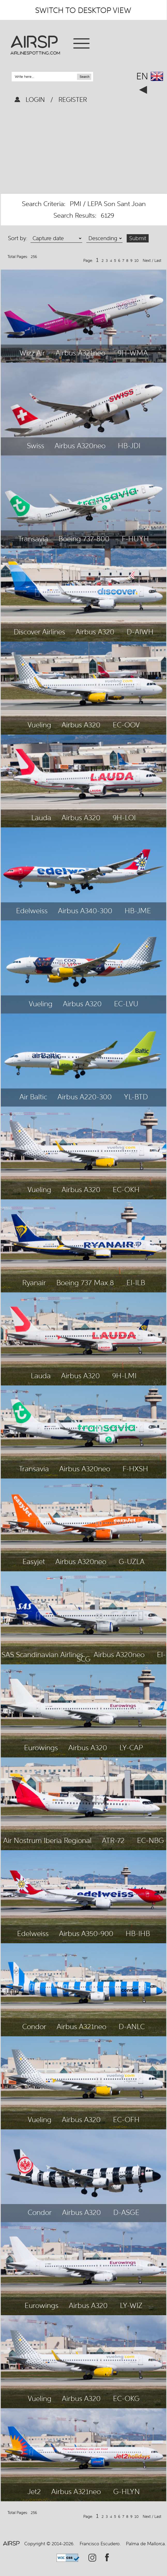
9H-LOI (124, 817)
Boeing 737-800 (83, 538)
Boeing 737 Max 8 (85, 1282)
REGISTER (72, 99)
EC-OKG (126, 2398)
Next (147, 260)
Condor (34, 2026)
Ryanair (34, 1282)
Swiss (35, 445)
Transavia (33, 538)
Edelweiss (32, 910)
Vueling (39, 724)
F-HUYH (135, 538)
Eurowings (41, 1747)
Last (157, 260)
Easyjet (33, 1561)
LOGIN (36, 99)
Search (84, 77)
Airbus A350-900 (86, 1933)
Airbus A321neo (80, 352)
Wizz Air (32, 352)
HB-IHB (138, 1933)
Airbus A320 (94, 631)
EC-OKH (126, 1189)
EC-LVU (126, 1003)
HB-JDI (129, 445)
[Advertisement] (84, 150)
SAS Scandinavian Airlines (42, 1654)
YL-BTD (136, 1096)
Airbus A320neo (80, 445)
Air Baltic (33, 1096)
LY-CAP (131, 1747)
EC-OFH (126, 2119)
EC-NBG (150, 1840)
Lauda (41, 817)
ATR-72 (113, 1840)
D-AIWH (140, 631)
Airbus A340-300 (85, 910)
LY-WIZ (131, 2305)
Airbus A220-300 (84, 1096)
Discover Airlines (39, 631)
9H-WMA (133, 352)
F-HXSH (135, 1468)
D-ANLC (132, 2026)
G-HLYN (126, 2491)
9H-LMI (124, 1375)
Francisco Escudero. (100, 2543)
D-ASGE (126, 2212)
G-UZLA (132, 1561)
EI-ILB (135, 1282)
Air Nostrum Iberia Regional (47, 1840)
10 (137, 260)
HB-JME (138, 910)
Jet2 (34, 2491)
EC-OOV (126, 724)
